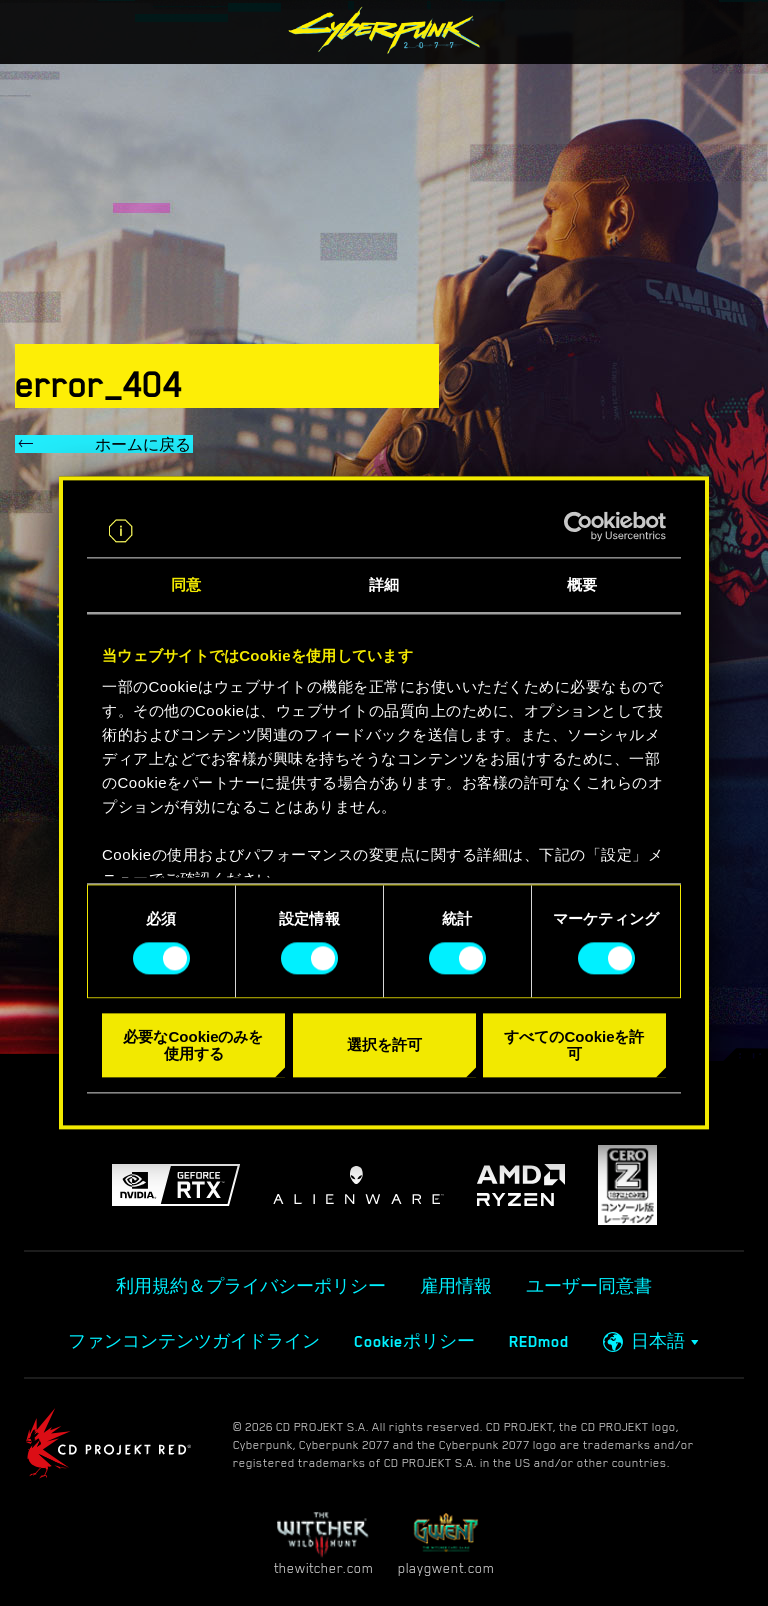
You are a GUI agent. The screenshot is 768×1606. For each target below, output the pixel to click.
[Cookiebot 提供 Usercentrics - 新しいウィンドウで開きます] (578, 527)
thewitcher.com (323, 1543)
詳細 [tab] (384, 584)
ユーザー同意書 (589, 1287)
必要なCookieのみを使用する (193, 1045)
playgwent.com (446, 1543)
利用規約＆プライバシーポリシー (251, 1287)
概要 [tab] (582, 584)
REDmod (539, 1342)
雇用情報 (456, 1287)
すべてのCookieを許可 (574, 1045)
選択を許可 (384, 1045)
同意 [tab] (186, 584)
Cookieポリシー (414, 1342)
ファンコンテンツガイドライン (194, 1342)
